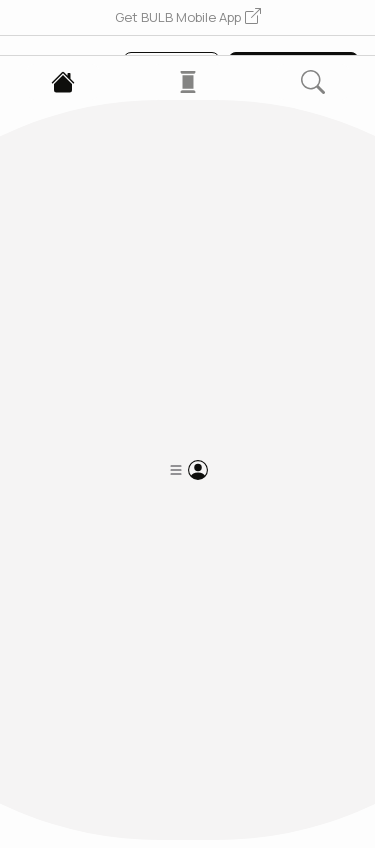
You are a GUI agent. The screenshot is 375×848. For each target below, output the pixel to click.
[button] (188, 18)
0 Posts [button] (42, 443)
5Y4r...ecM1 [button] (54, 332)
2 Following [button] (219, 443)
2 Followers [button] (124, 443)
